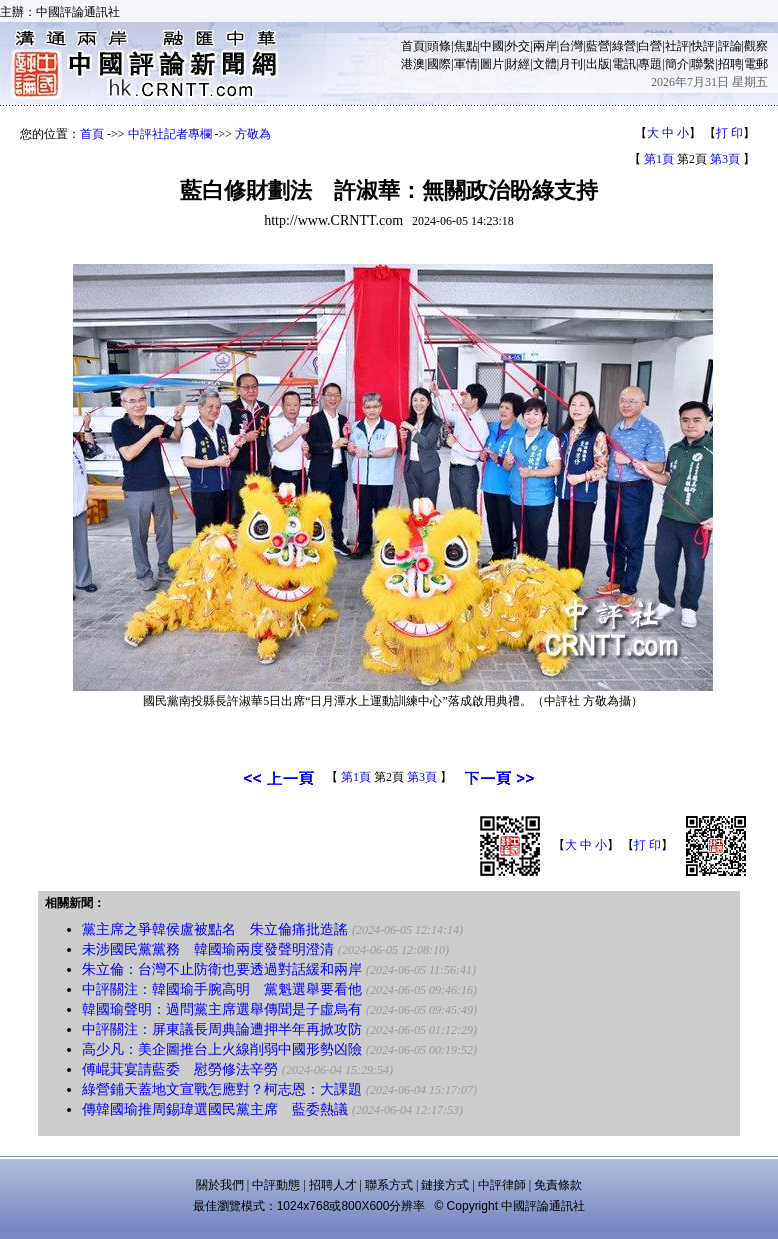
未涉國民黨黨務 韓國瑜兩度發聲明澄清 (208, 949)
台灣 (571, 46)
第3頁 (725, 159)
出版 (598, 64)
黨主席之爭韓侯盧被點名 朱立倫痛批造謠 (215, 929)
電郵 (756, 64)
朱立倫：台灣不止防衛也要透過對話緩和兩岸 (222, 969)
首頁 (413, 46)
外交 (518, 46)
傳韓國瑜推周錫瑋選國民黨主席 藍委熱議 (215, 1109)
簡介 (677, 64)
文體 (545, 64)
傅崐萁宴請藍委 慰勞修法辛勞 (180, 1069)
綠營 (624, 46)
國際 (439, 64)
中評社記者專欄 (170, 134)
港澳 (413, 64)
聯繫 (703, 64)
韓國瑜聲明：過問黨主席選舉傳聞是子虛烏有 (222, 1009)
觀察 (756, 46)
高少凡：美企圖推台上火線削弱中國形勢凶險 (222, 1049)
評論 (730, 46)
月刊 (571, 64)
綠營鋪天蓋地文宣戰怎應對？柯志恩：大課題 (222, 1089)
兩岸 (545, 46)
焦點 (466, 46)
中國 (492, 46)
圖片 (492, 64)
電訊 (624, 64)
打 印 (729, 133)
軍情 (466, 64)
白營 (650, 46)
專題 (650, 64)
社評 (677, 46)
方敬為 (253, 134)
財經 (518, 64)
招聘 (730, 64)
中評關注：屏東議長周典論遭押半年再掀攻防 (222, 1029)
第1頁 (659, 159)
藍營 (598, 46)
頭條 (439, 46)
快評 (703, 46)
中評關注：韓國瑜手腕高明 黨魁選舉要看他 (222, 989)
